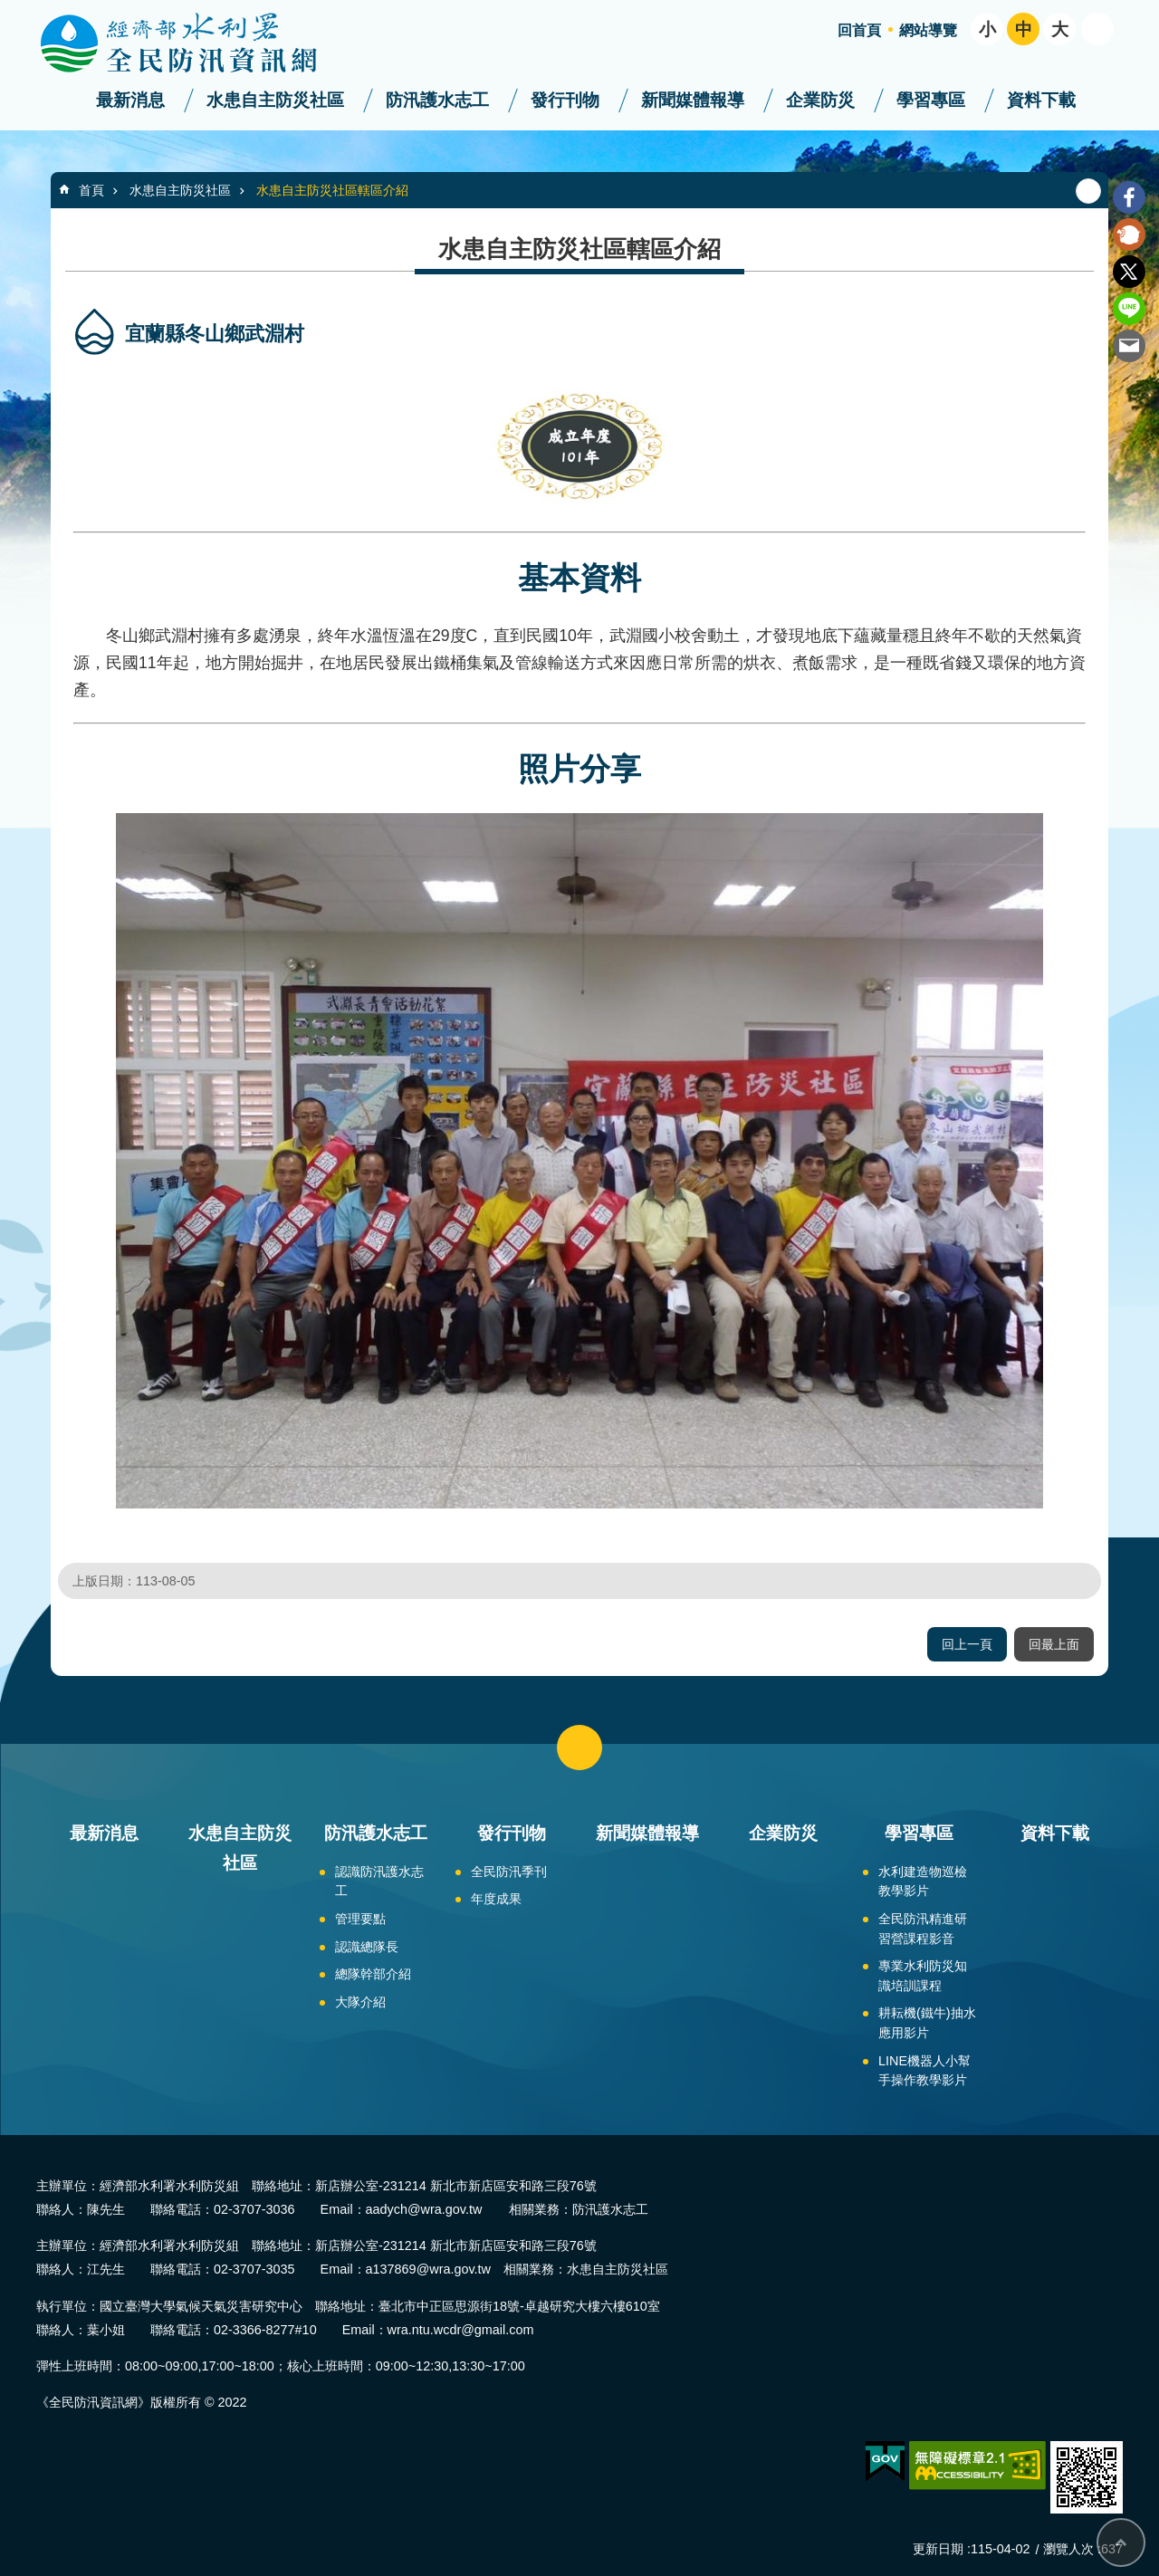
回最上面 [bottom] (1121, 2542)
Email (1129, 346)
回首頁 (859, 30)
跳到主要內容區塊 (9, 9)
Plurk (1129, 234)
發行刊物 (565, 100)
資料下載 (1041, 100)
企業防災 (820, 100)
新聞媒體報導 (692, 100)
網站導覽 (928, 30)
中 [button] (1023, 29)
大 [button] (1059, 29)
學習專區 (930, 100)
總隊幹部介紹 (373, 1974)
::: (6, 7)
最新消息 (130, 100)
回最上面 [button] (1054, 1644)
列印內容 (1088, 191)
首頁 (91, 190)
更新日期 (938, 2549)
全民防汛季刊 (509, 1871)
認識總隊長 (366, 1946)
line (1129, 308)
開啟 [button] (1097, 29)
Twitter (1129, 271)
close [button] (579, 1747)
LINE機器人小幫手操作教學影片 (924, 2071)
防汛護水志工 (437, 100)
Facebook (1129, 197)
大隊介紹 (360, 2002)
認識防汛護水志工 (379, 1881)
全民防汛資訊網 (194, 43)
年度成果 (496, 1898)
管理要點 (360, 1918)
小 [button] (987, 29)
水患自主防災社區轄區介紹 (332, 190)
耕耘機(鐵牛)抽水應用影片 (927, 2023)
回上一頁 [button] (967, 1644)
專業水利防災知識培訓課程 (922, 1975)
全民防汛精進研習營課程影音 (922, 1928)
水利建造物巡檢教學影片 (922, 1881)
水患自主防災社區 (275, 100)
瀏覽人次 (1068, 2549)
